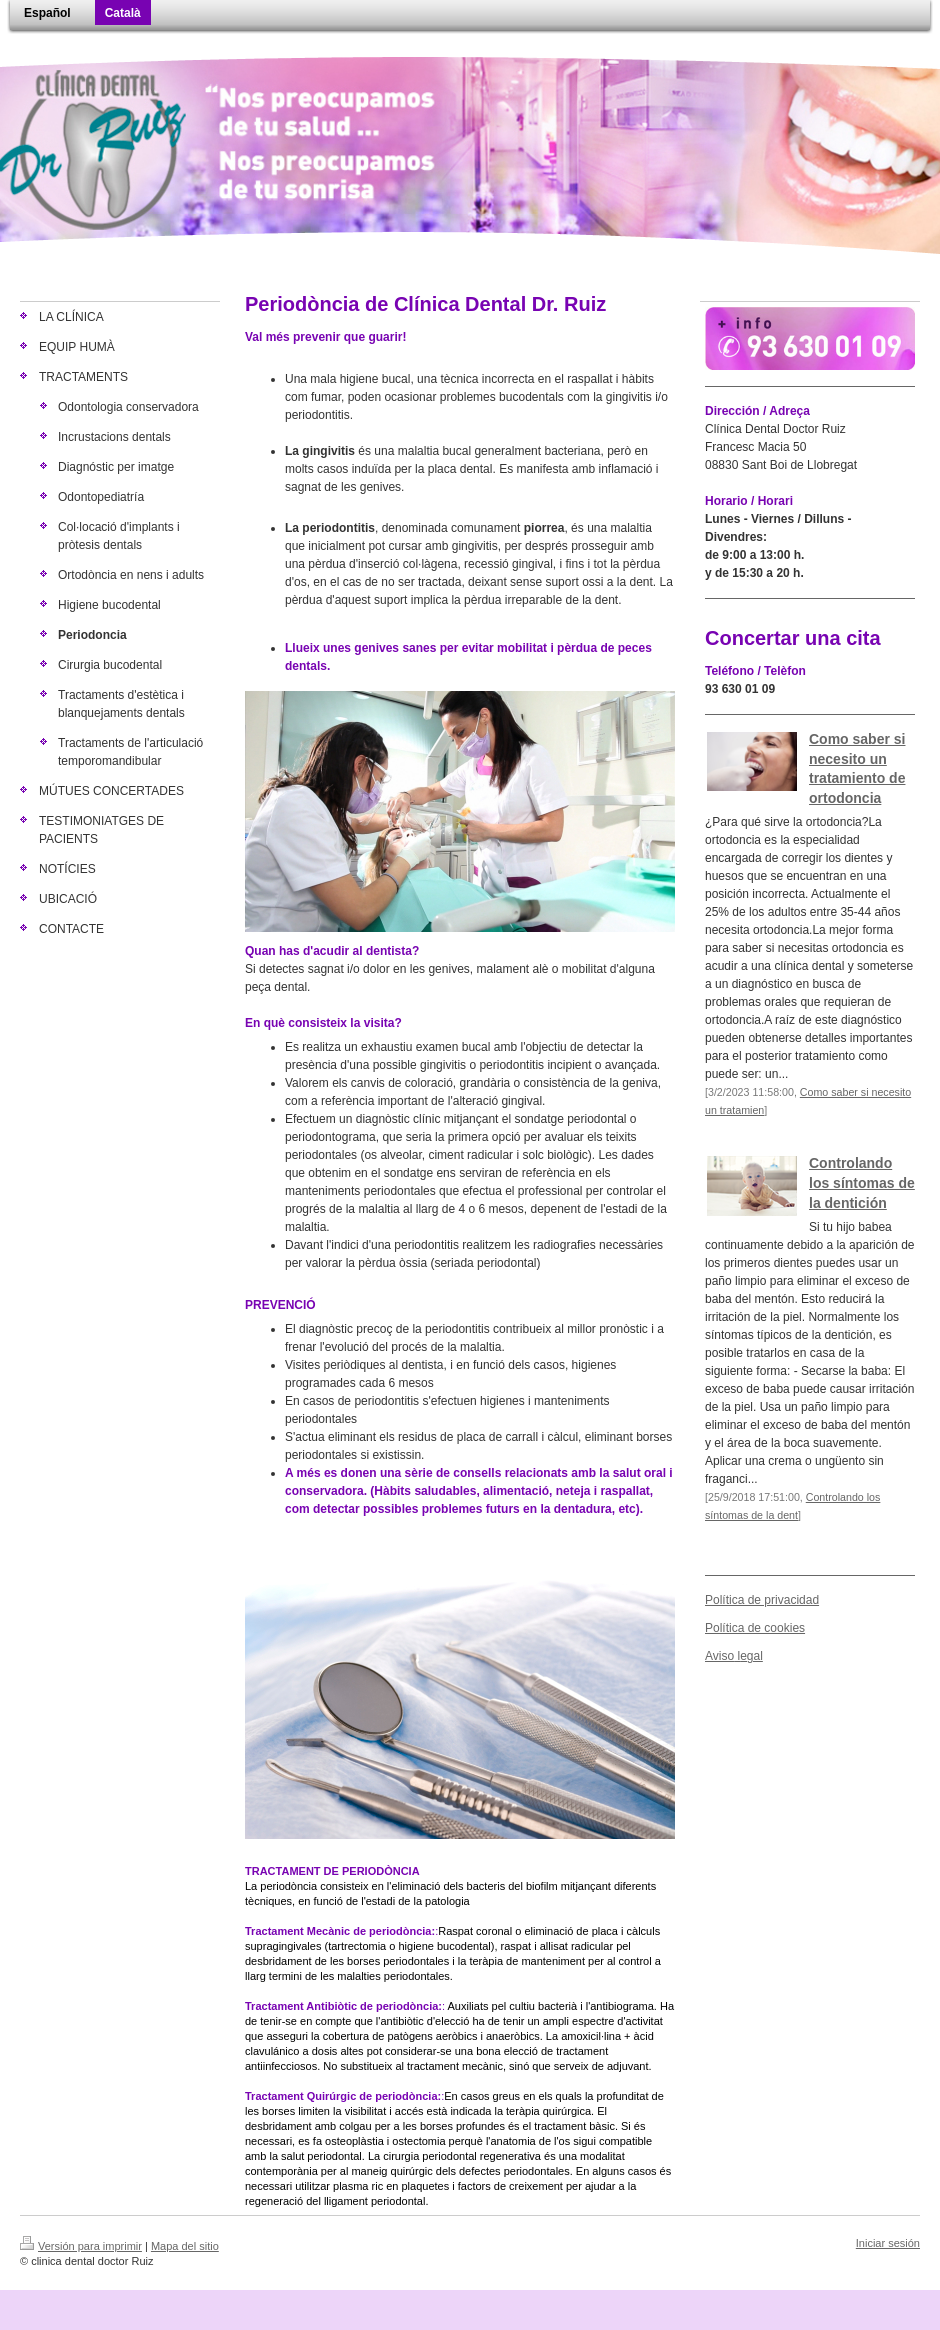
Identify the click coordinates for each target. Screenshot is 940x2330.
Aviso (719, 1656)
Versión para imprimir (81, 2246)
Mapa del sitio (185, 2246)
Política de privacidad (762, 1600)
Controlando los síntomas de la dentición (862, 1182)
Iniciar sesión (888, 2243)
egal (751, 1656)
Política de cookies (755, 1628)
